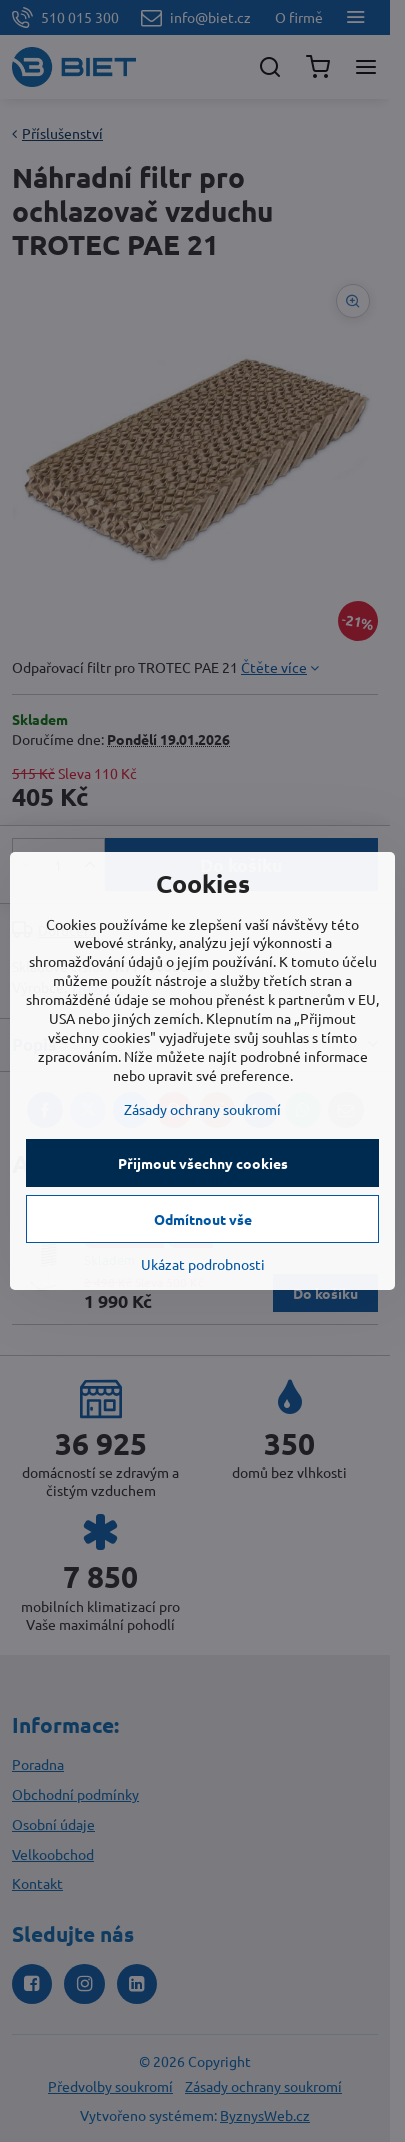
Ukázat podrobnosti (203, 1264)
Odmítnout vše (203, 1219)
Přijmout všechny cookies (203, 1163)
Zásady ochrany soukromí (202, 1109)
